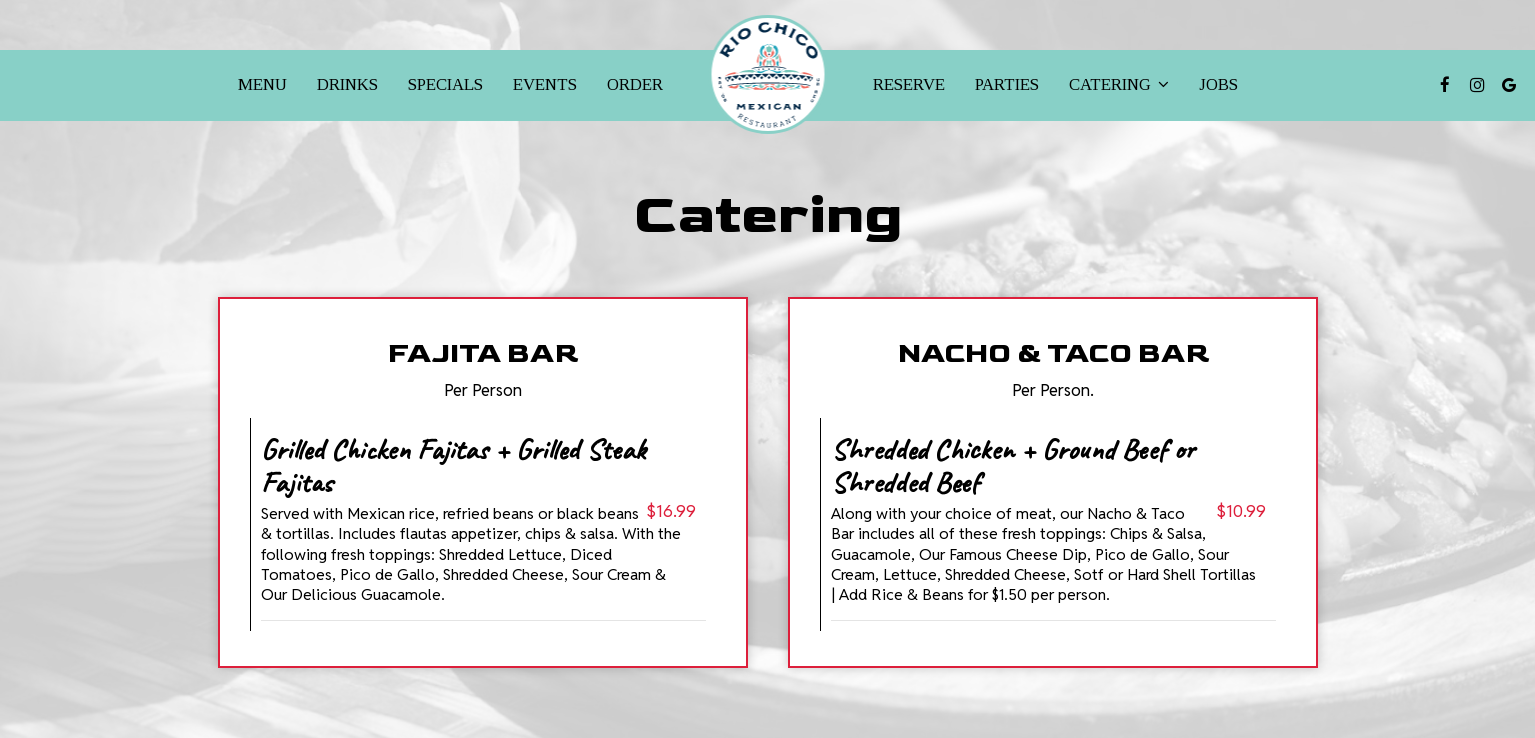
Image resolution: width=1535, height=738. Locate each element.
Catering (1119, 84)
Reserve (909, 84)
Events (545, 84)
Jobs (1218, 84)
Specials (445, 84)
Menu (262, 84)
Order (635, 84)
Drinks (347, 84)
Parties (1007, 84)
